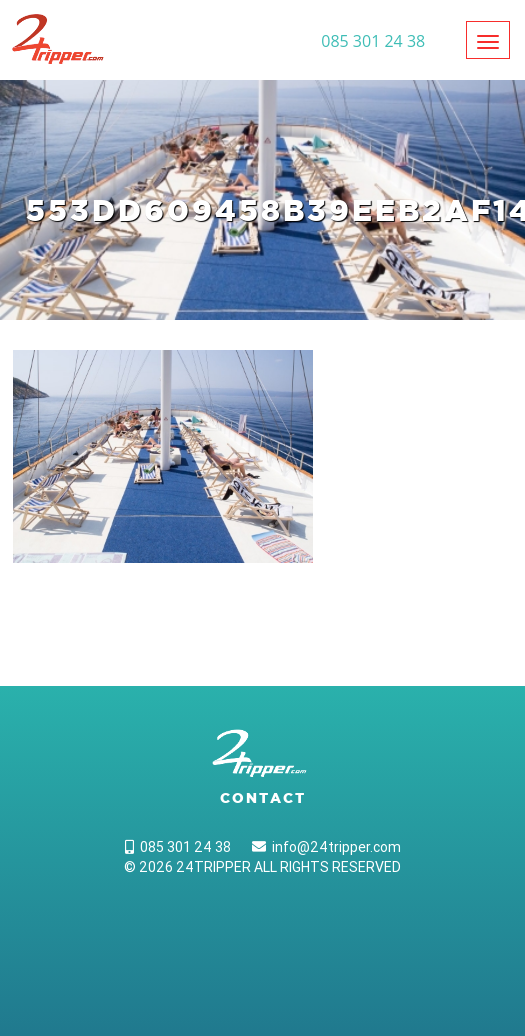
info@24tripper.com (326, 847)
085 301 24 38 (178, 847)
